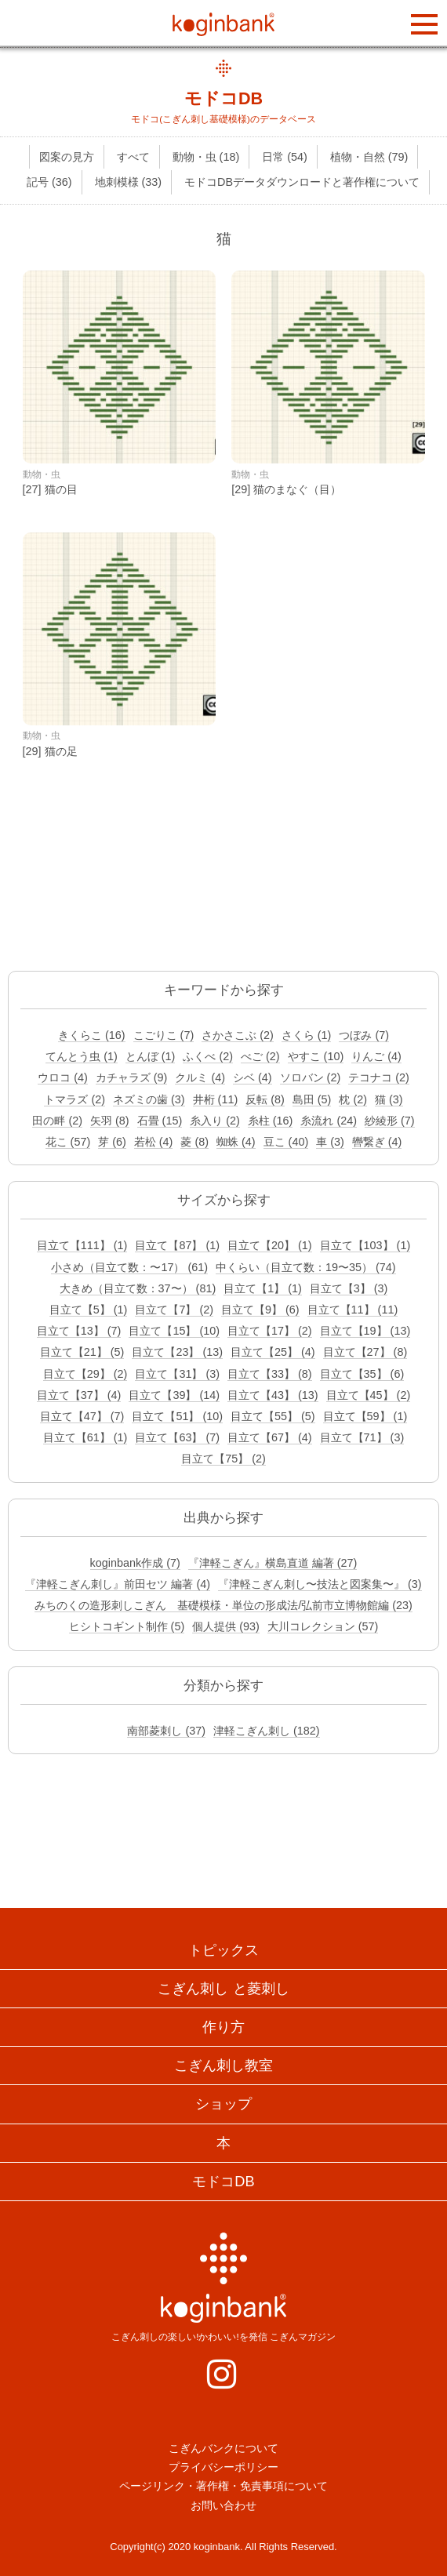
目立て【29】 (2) (85, 1374)
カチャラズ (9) (132, 1077)
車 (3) (330, 1141)
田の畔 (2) (57, 1120)
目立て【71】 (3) (362, 1437)
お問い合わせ (223, 2505)
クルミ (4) (200, 1077)
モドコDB (223, 98)
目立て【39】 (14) (174, 1395)
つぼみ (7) (364, 1035)
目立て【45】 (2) (368, 1395)
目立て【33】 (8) (269, 1374)
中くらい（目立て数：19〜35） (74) (306, 1267)
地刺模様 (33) (128, 182)
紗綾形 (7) (390, 1120)
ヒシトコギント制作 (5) (127, 1626)
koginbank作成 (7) (135, 1563)
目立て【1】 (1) (263, 1288)
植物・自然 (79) (369, 157)
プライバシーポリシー (223, 2467)
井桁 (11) (215, 1099)
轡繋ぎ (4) (377, 1141)
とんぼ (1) (150, 1056)
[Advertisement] (223, 879)
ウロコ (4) (63, 1077)
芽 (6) (112, 1141)
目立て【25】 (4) (273, 1352)
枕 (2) (353, 1099)
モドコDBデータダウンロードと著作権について (302, 182)
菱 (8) (194, 1141)
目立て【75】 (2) (223, 1458)
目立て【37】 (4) (79, 1395)
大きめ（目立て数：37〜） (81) (138, 1288)
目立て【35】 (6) (362, 1374)
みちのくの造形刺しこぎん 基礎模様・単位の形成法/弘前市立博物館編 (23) (223, 1605)
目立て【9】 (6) (260, 1309)
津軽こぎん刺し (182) (266, 1730)
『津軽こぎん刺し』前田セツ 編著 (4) (117, 1584)
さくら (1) (307, 1035)
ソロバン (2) (310, 1077)
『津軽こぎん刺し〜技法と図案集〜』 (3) (320, 1584)
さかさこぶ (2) (238, 1035)
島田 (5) (312, 1099)
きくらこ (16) (91, 1035)
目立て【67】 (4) (269, 1437)
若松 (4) (153, 1141)
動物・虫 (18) (206, 157)
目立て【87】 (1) (177, 1245)
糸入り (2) (215, 1120)
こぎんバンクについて (223, 2448)
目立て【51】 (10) (177, 1416)
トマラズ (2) (74, 1099)
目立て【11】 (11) (352, 1309)
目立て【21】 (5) (82, 1352)
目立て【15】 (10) (174, 1330)
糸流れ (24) (328, 1120)
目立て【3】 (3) (349, 1288)
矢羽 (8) (109, 1120)
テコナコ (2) (378, 1077)
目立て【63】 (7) (177, 1437)
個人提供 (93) (226, 1626)
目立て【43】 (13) (272, 1395)
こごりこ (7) (163, 1035)
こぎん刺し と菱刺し (223, 1988)
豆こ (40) (286, 1141)
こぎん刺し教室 (223, 2065)
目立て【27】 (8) (365, 1352)
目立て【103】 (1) (365, 1245)
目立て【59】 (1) (365, 1416)
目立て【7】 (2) (174, 1309)
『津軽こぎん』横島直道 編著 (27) (273, 1563)
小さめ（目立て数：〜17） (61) (129, 1267)
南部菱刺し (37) (166, 1730)
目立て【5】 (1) (88, 1309)
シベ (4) (252, 1077)
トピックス (223, 1950)
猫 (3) (389, 1099)
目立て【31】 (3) (177, 1374)
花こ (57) (68, 1141)
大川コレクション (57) (323, 1626)
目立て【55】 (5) (273, 1416)
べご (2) (260, 1056)
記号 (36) (49, 182)
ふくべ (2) (208, 1056)
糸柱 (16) (270, 1120)
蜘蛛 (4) (236, 1141)
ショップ (223, 2104)
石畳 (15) (160, 1120)
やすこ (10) (316, 1056)
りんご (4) (376, 1056)
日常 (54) (284, 157)
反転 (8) (265, 1099)
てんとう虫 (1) (81, 1056)
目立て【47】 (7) (82, 1416)
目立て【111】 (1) (82, 1245)
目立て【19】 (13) (365, 1330)
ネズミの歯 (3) (149, 1099)
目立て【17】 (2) (269, 1330)
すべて (133, 157)
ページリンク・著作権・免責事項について (223, 2485)
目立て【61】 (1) (85, 1437)
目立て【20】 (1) (269, 1245)
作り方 (223, 2027)
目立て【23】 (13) (177, 1352)
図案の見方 (66, 157)
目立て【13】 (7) (79, 1330)
